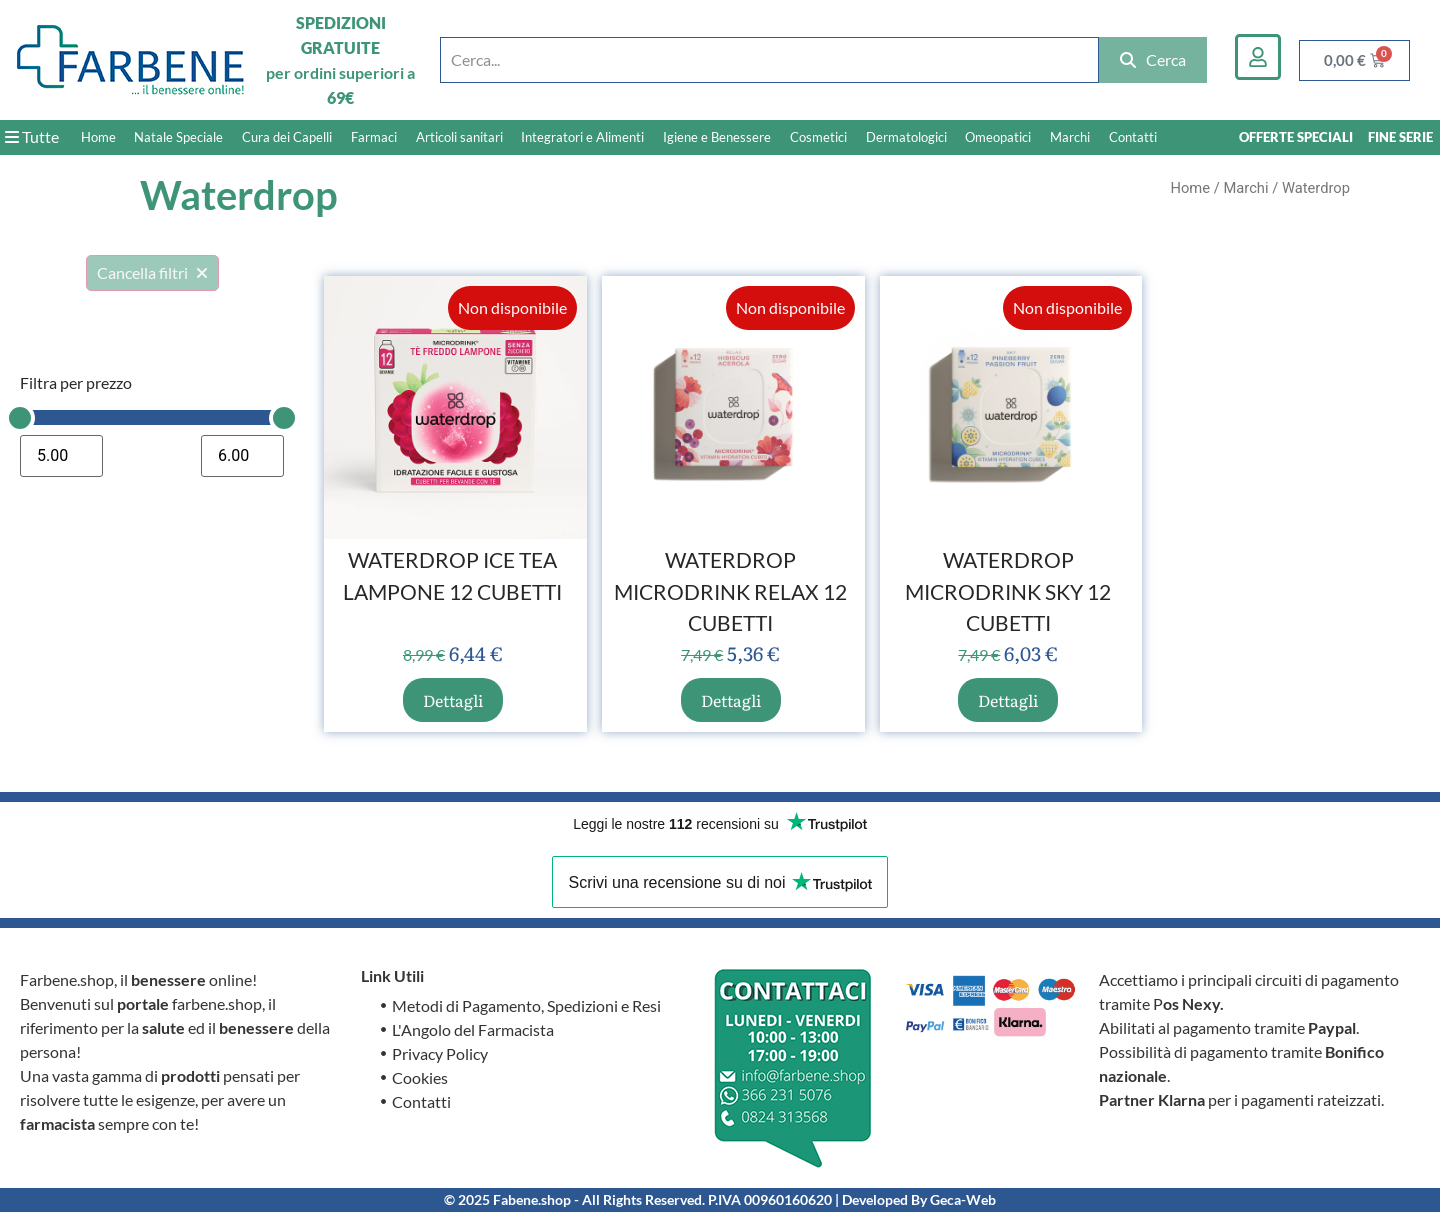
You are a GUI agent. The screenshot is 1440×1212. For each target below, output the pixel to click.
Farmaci (374, 137)
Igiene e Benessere (717, 137)
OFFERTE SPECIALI (1296, 137)
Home (98, 137)
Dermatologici (906, 137)
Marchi (1070, 137)
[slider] (20, 418)
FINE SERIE (1400, 137)
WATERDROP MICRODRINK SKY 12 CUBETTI (1008, 591)
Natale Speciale (178, 137)
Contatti (1133, 137)
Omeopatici (998, 137)
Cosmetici (818, 137)
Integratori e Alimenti (582, 137)
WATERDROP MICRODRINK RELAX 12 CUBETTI (730, 591)
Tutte (32, 136)
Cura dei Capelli (287, 137)
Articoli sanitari (459, 137)
